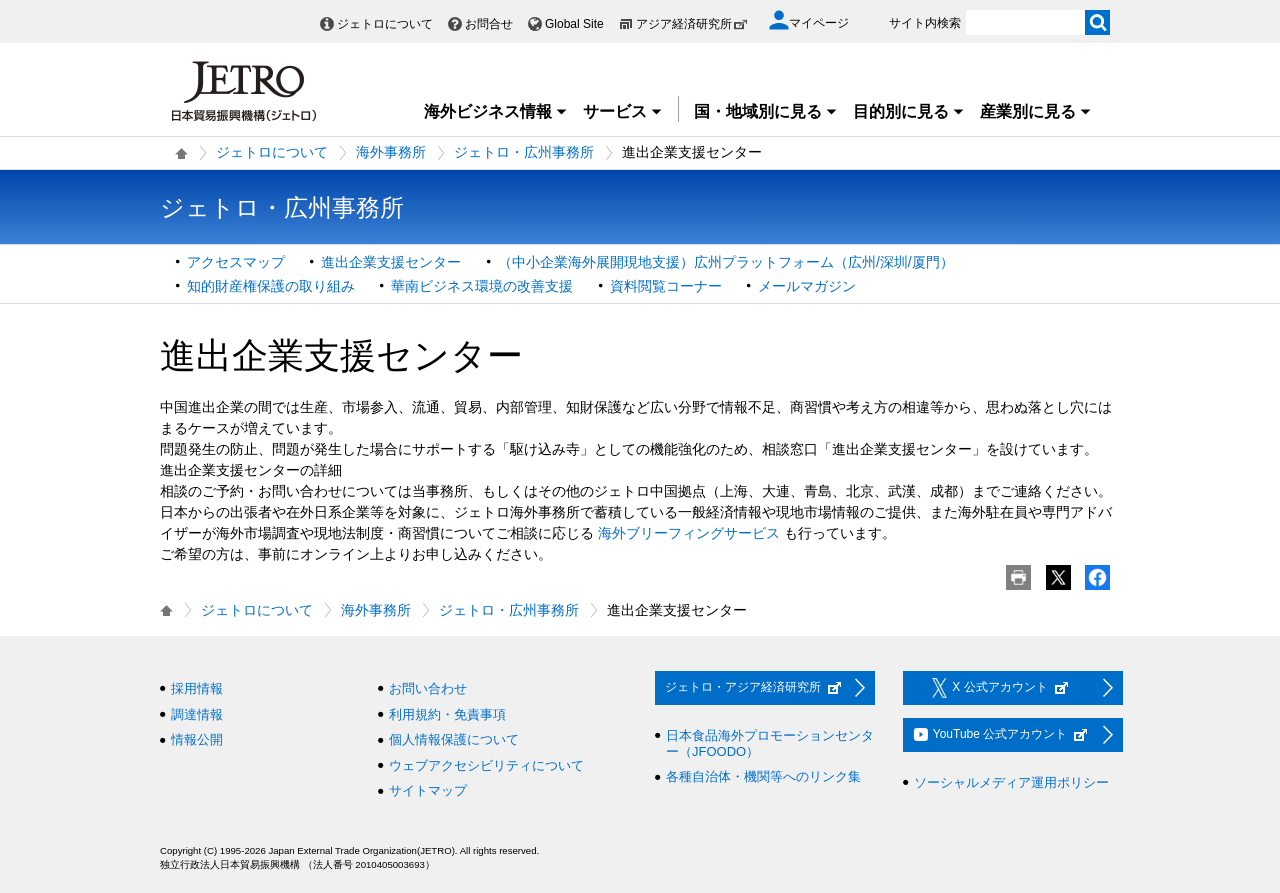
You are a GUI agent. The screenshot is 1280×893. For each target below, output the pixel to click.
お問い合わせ (428, 688)
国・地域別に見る (766, 111)
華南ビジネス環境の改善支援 (482, 286)
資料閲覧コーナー (666, 286)
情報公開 (197, 739)
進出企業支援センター (391, 262)
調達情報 (197, 714)
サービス (623, 111)
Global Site (574, 24)
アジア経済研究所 (692, 24)
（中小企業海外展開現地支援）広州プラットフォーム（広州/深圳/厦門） (726, 262)
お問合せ (489, 24)
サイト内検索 (925, 23)
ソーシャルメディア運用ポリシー (1011, 782)
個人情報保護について (454, 739)
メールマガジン (807, 286)
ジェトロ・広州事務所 (524, 152)
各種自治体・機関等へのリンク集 (763, 776)
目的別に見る (909, 111)
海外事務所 (391, 152)
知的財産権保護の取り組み (271, 286)
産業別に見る (1036, 111)
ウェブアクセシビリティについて (486, 765)
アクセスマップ (236, 262)
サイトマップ (428, 790)
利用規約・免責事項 (447, 714)
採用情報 (197, 688)
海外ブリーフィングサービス (689, 533)
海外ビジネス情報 (496, 111)
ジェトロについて (385, 24)
